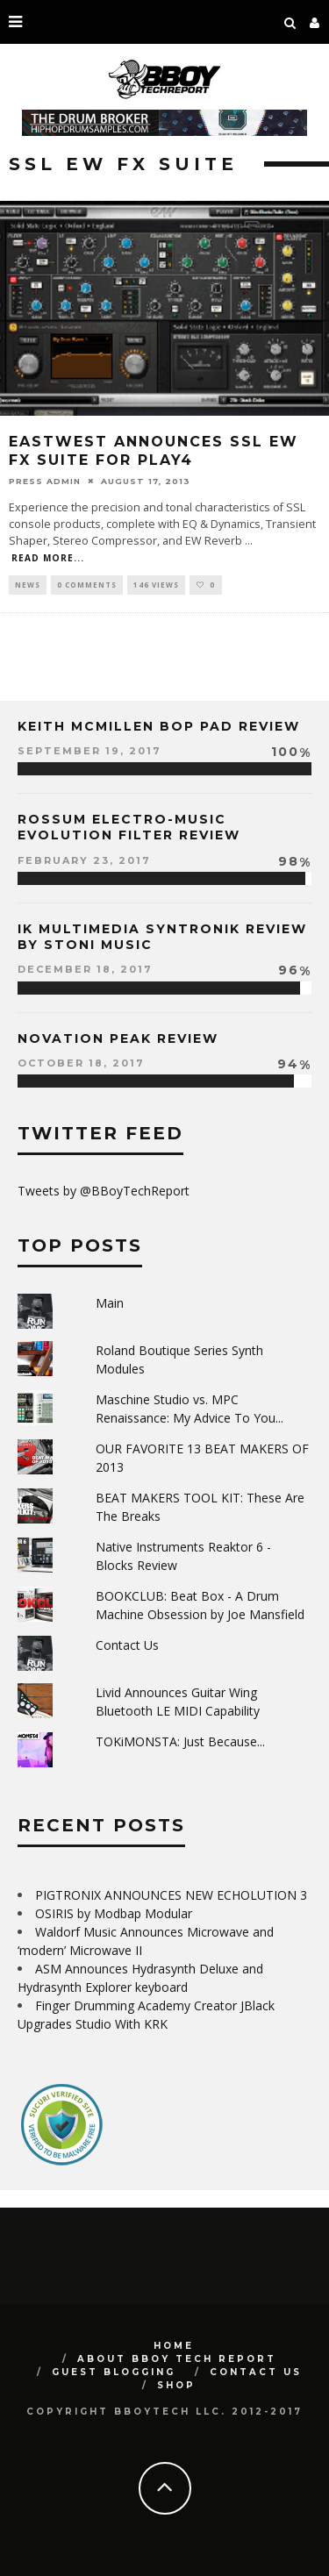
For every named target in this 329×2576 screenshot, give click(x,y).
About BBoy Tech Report (176, 2359)
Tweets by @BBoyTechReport (104, 1190)
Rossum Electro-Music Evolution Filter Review (129, 827)
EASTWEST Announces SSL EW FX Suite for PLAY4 (153, 450)
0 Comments (87, 584)
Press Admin (45, 481)
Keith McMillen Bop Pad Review (159, 726)
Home (174, 2345)
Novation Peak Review (118, 1038)
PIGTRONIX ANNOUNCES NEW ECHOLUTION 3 (171, 1895)
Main (110, 1303)
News (27, 584)
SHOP (176, 2385)
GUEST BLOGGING (113, 2372)
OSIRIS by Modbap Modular (113, 1913)
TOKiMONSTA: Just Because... (180, 1741)
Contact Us (127, 1645)
